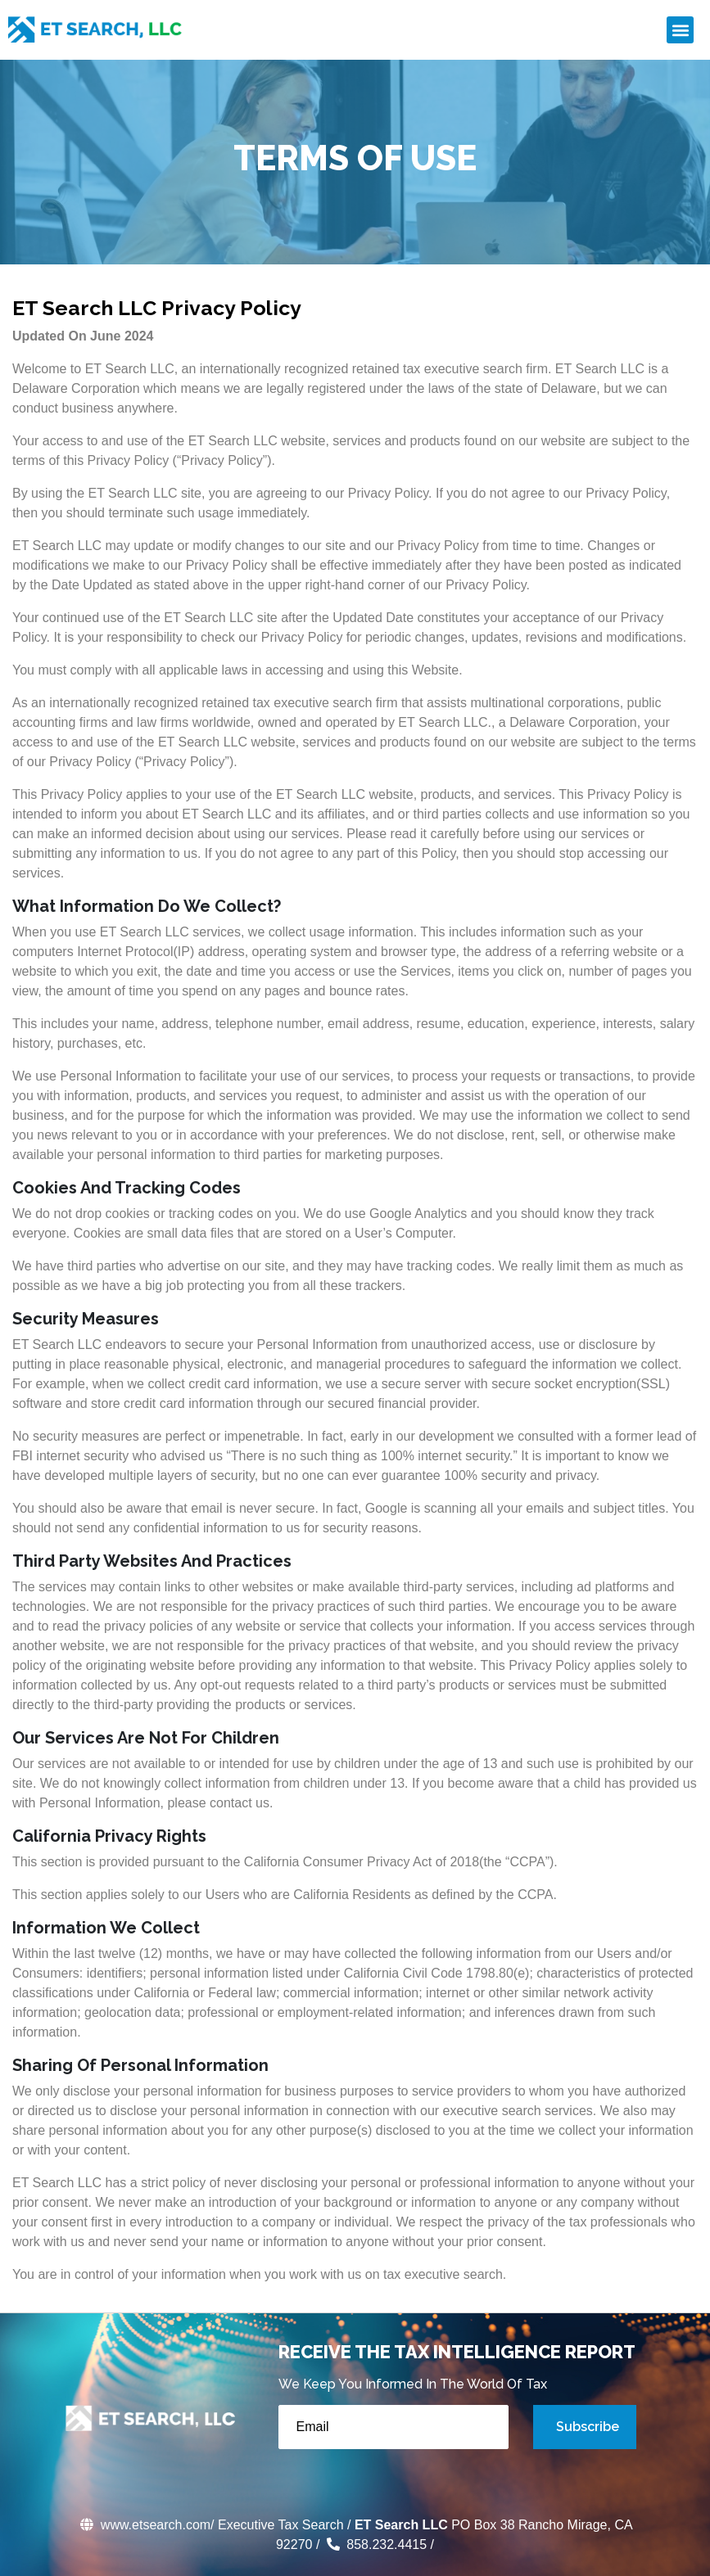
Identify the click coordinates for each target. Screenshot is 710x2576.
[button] (680, 29)
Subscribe (587, 2426)
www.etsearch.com (143, 2525)
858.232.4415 (375, 2544)
